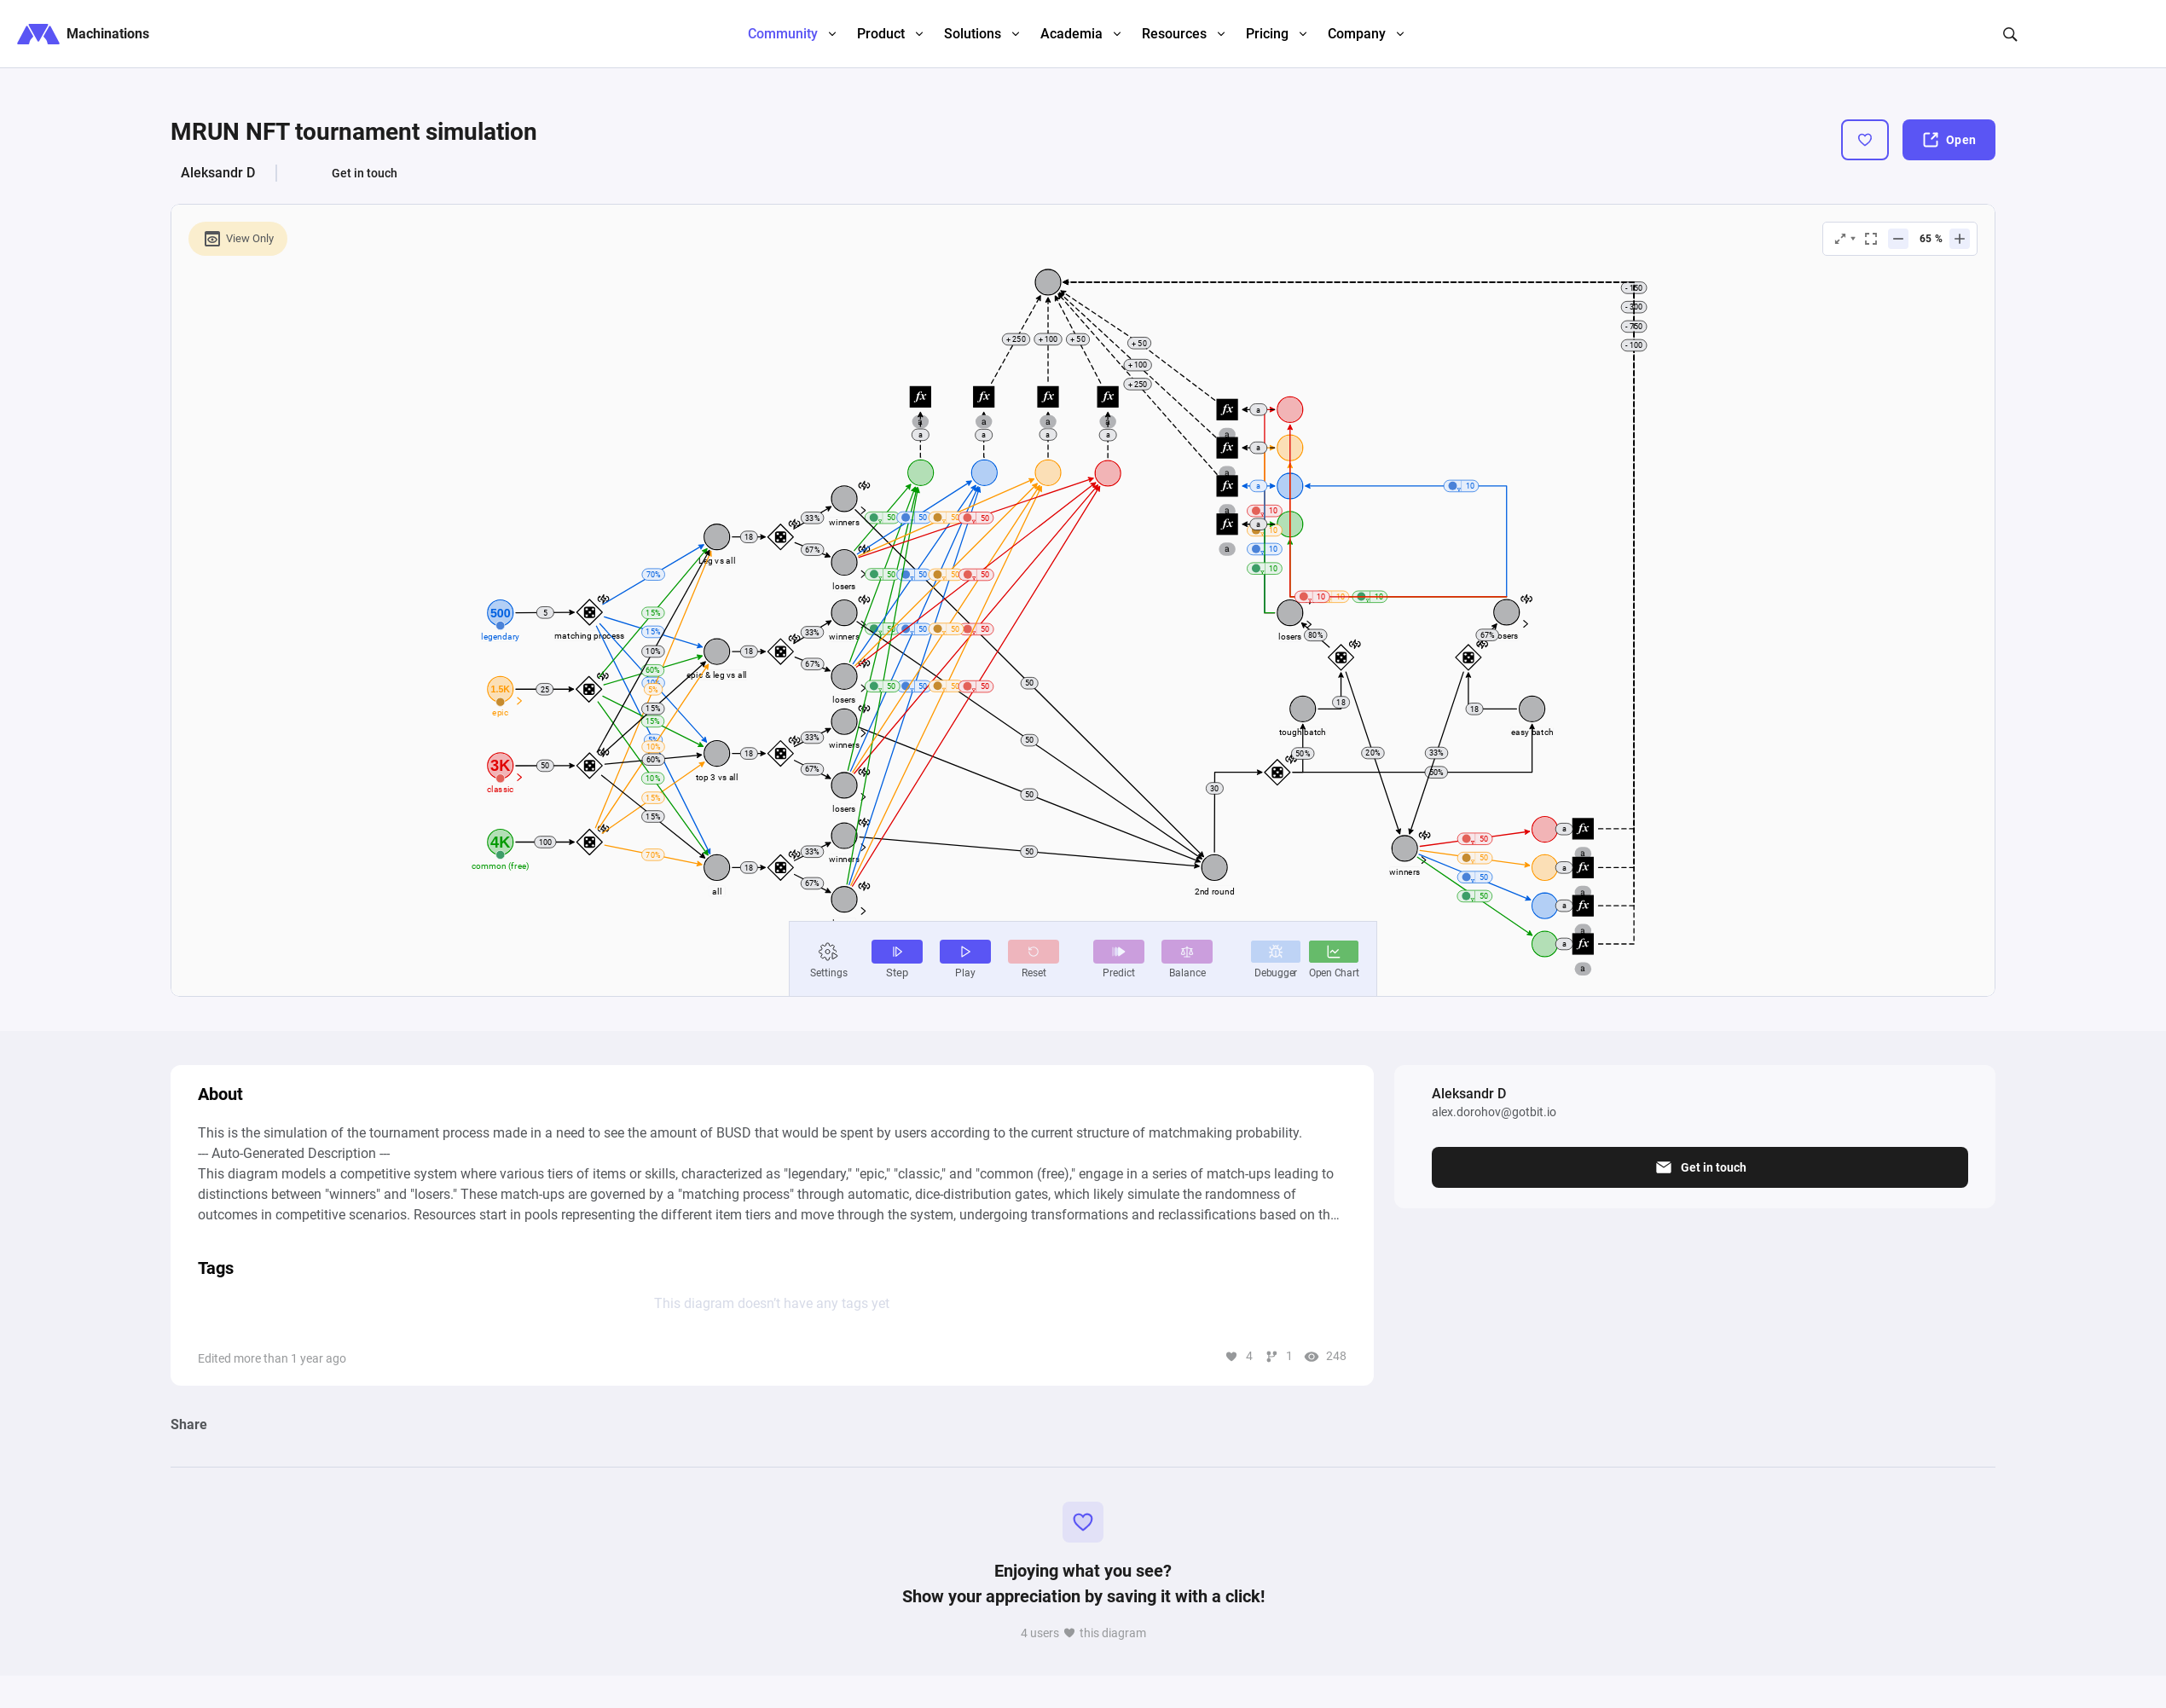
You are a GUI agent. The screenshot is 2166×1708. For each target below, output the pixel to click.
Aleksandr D (218, 173)
